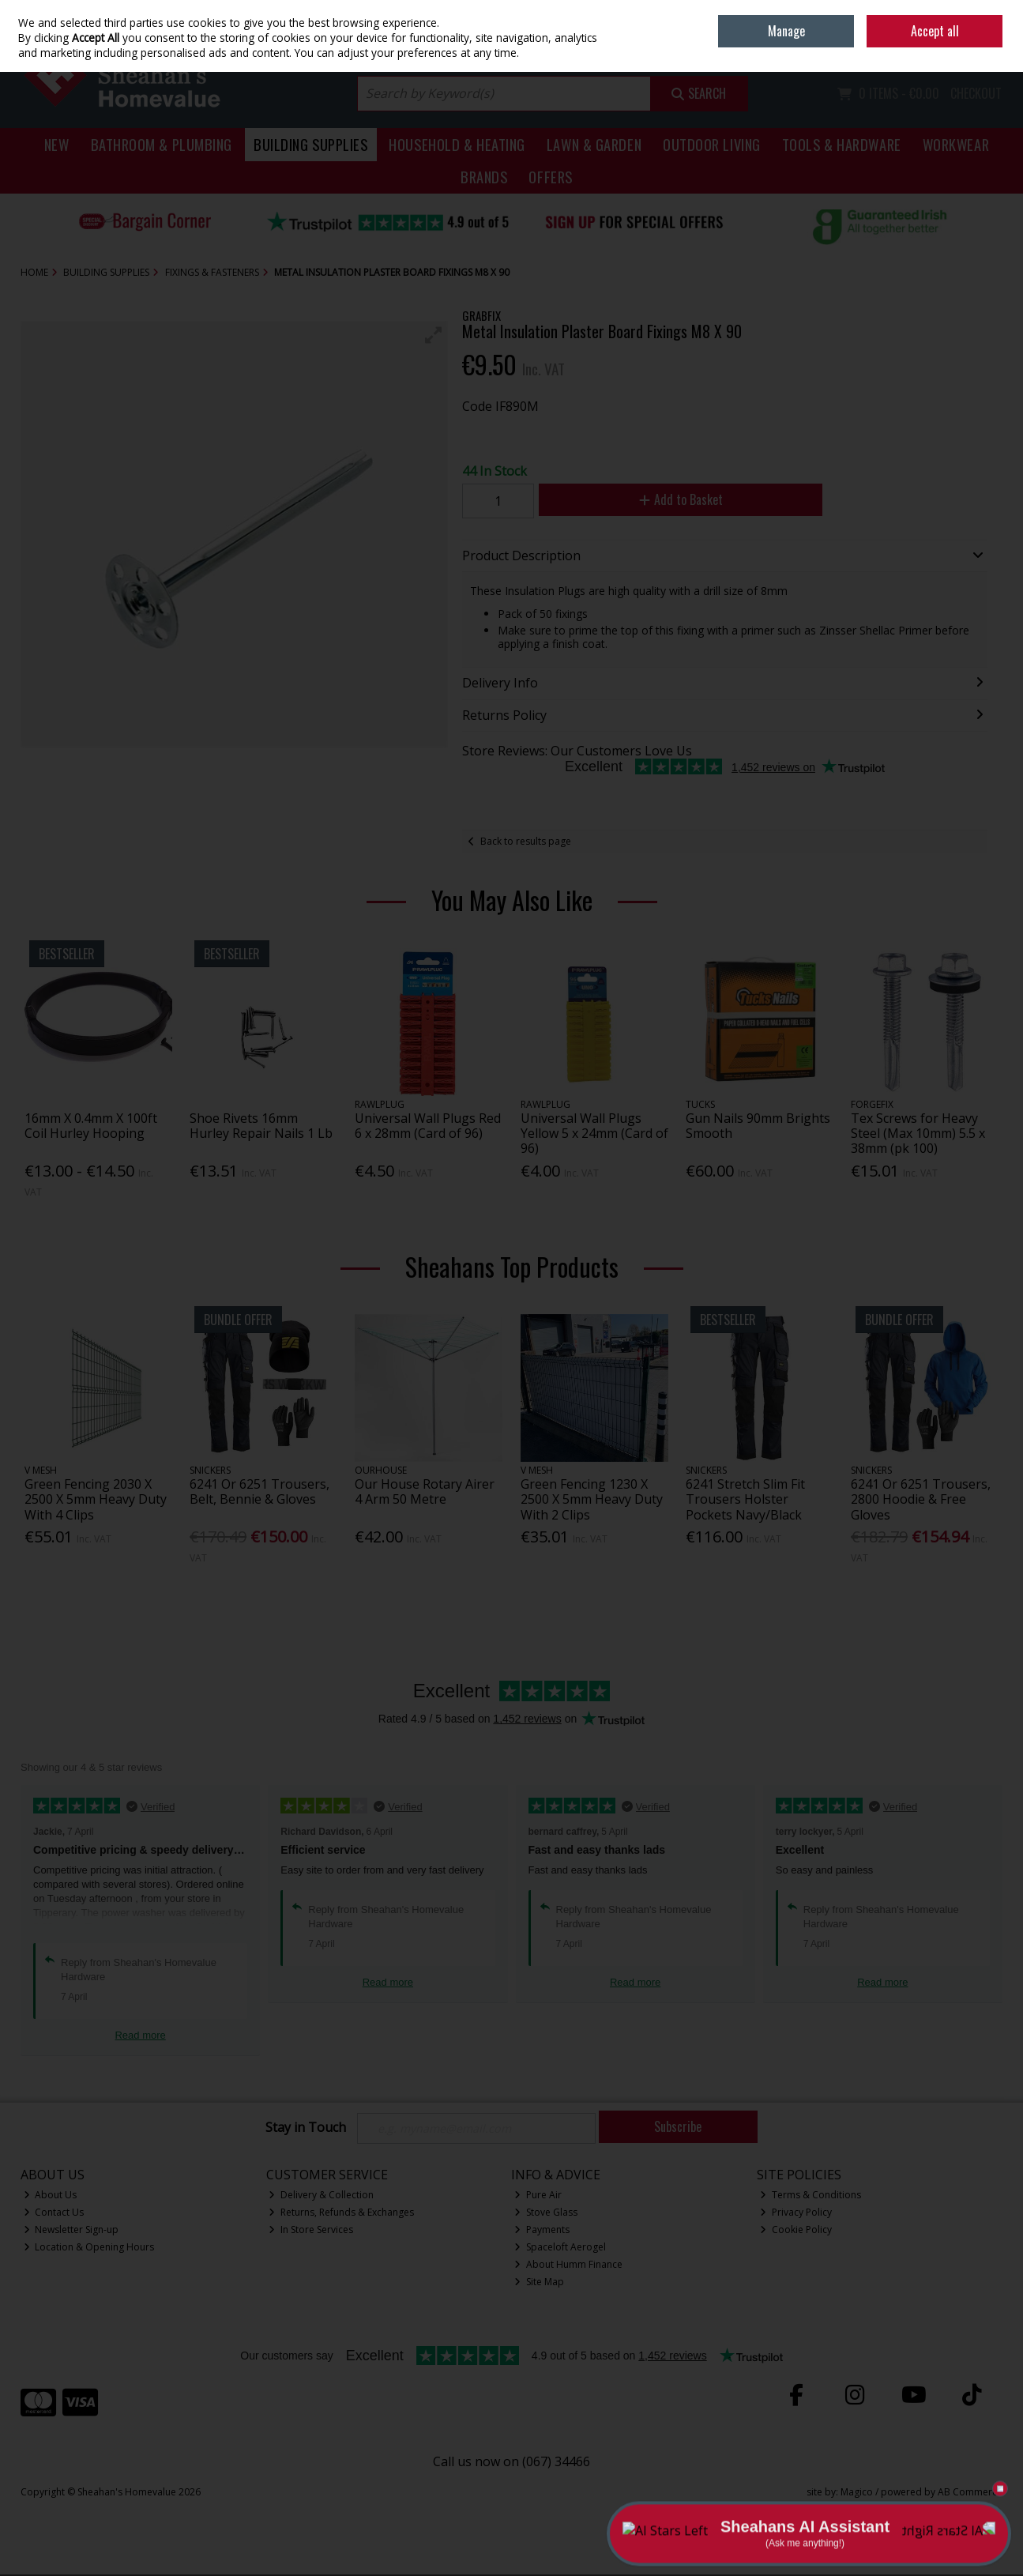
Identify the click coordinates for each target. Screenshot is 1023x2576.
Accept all (935, 30)
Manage (786, 30)
